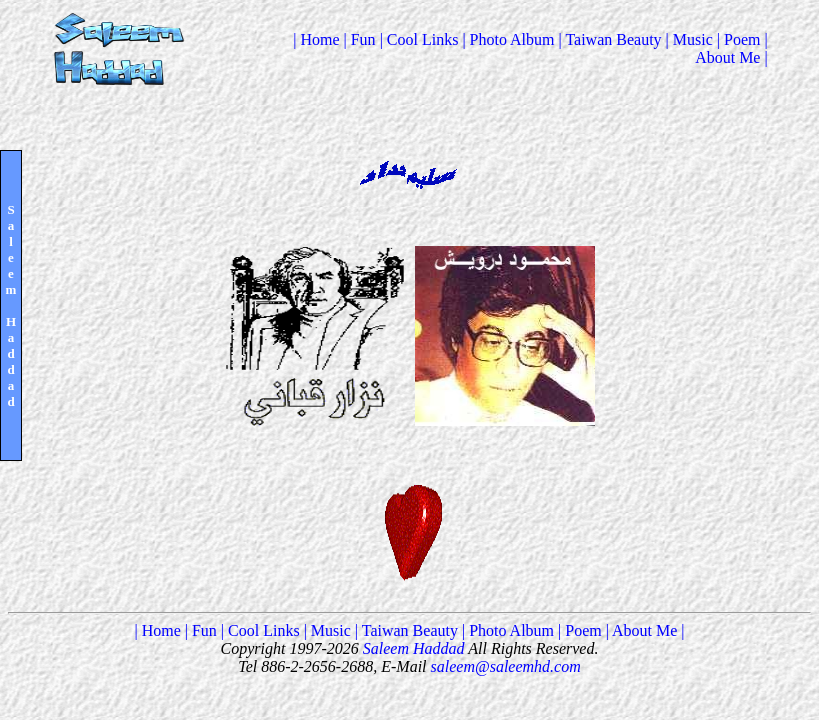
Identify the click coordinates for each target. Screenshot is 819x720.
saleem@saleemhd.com (506, 666)
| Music (691, 39)
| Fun (362, 39)
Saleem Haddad (412, 648)
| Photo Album (510, 39)
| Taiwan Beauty (612, 39)
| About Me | (731, 48)
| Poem (741, 39)
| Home (318, 39)
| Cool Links (421, 39)
